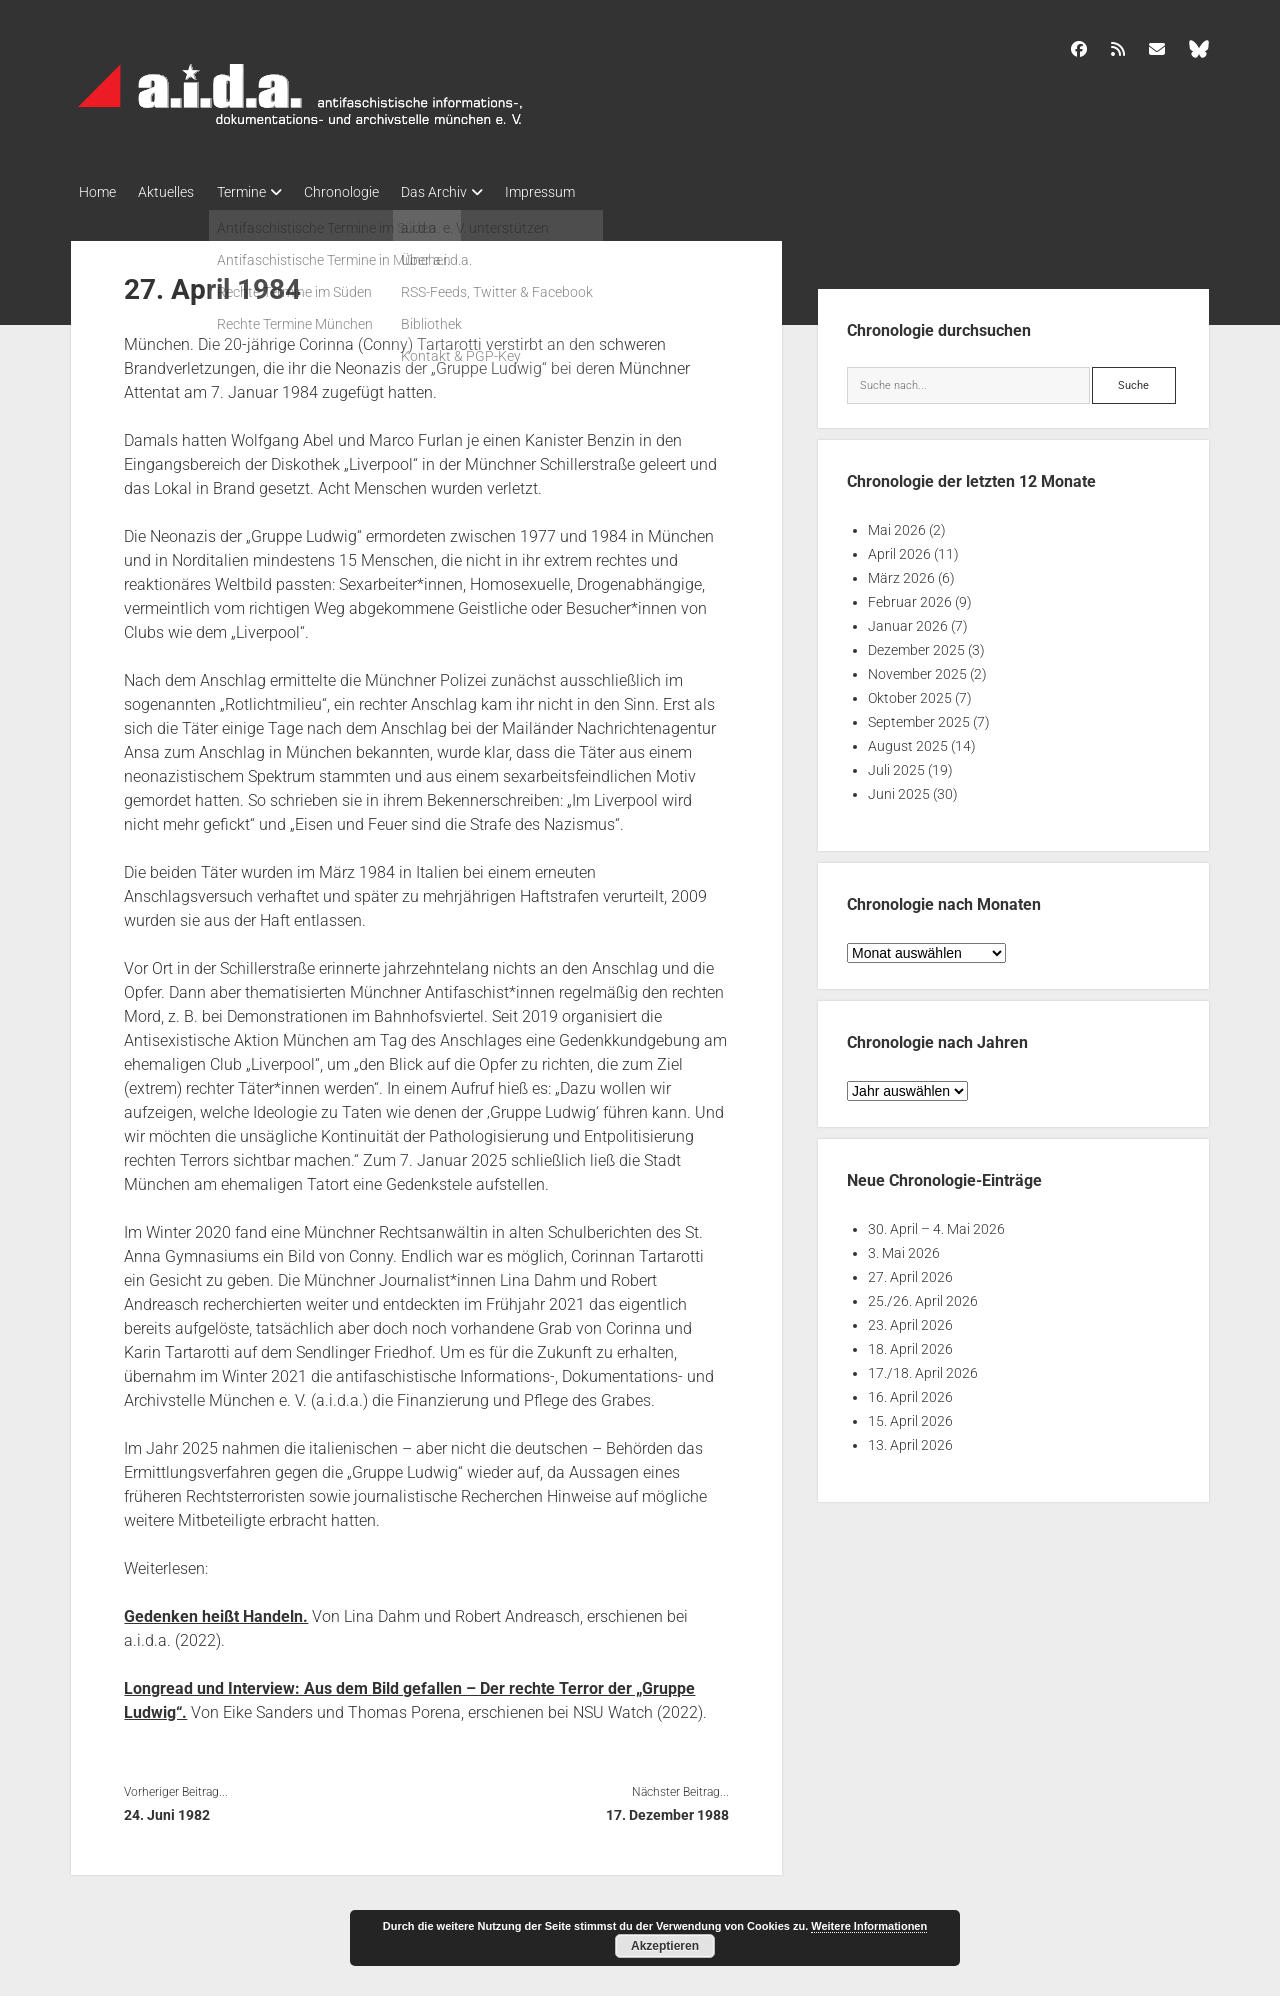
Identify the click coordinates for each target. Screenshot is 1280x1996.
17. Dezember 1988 (667, 1810)
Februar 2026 (910, 598)
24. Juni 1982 (167, 1810)
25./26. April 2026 (923, 1297)
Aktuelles (174, 192)
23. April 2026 (910, 1321)
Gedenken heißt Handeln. (216, 1611)
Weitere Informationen (869, 1926)
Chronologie (364, 192)
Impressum (579, 192)
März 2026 (901, 574)
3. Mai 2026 (904, 1249)
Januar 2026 (908, 622)
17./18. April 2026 (923, 1369)
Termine (256, 192)
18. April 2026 (910, 1345)
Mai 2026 (897, 526)
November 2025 (917, 670)
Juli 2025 (896, 766)
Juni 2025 (899, 790)
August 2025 (908, 742)
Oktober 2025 (910, 694)
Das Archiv (465, 192)
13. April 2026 (910, 1441)
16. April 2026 (910, 1393)
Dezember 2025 (916, 646)
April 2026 (899, 550)
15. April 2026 (910, 1417)
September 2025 (919, 718)
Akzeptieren (665, 1946)
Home (97, 192)
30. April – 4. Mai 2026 (936, 1225)
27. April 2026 (910, 1273)
